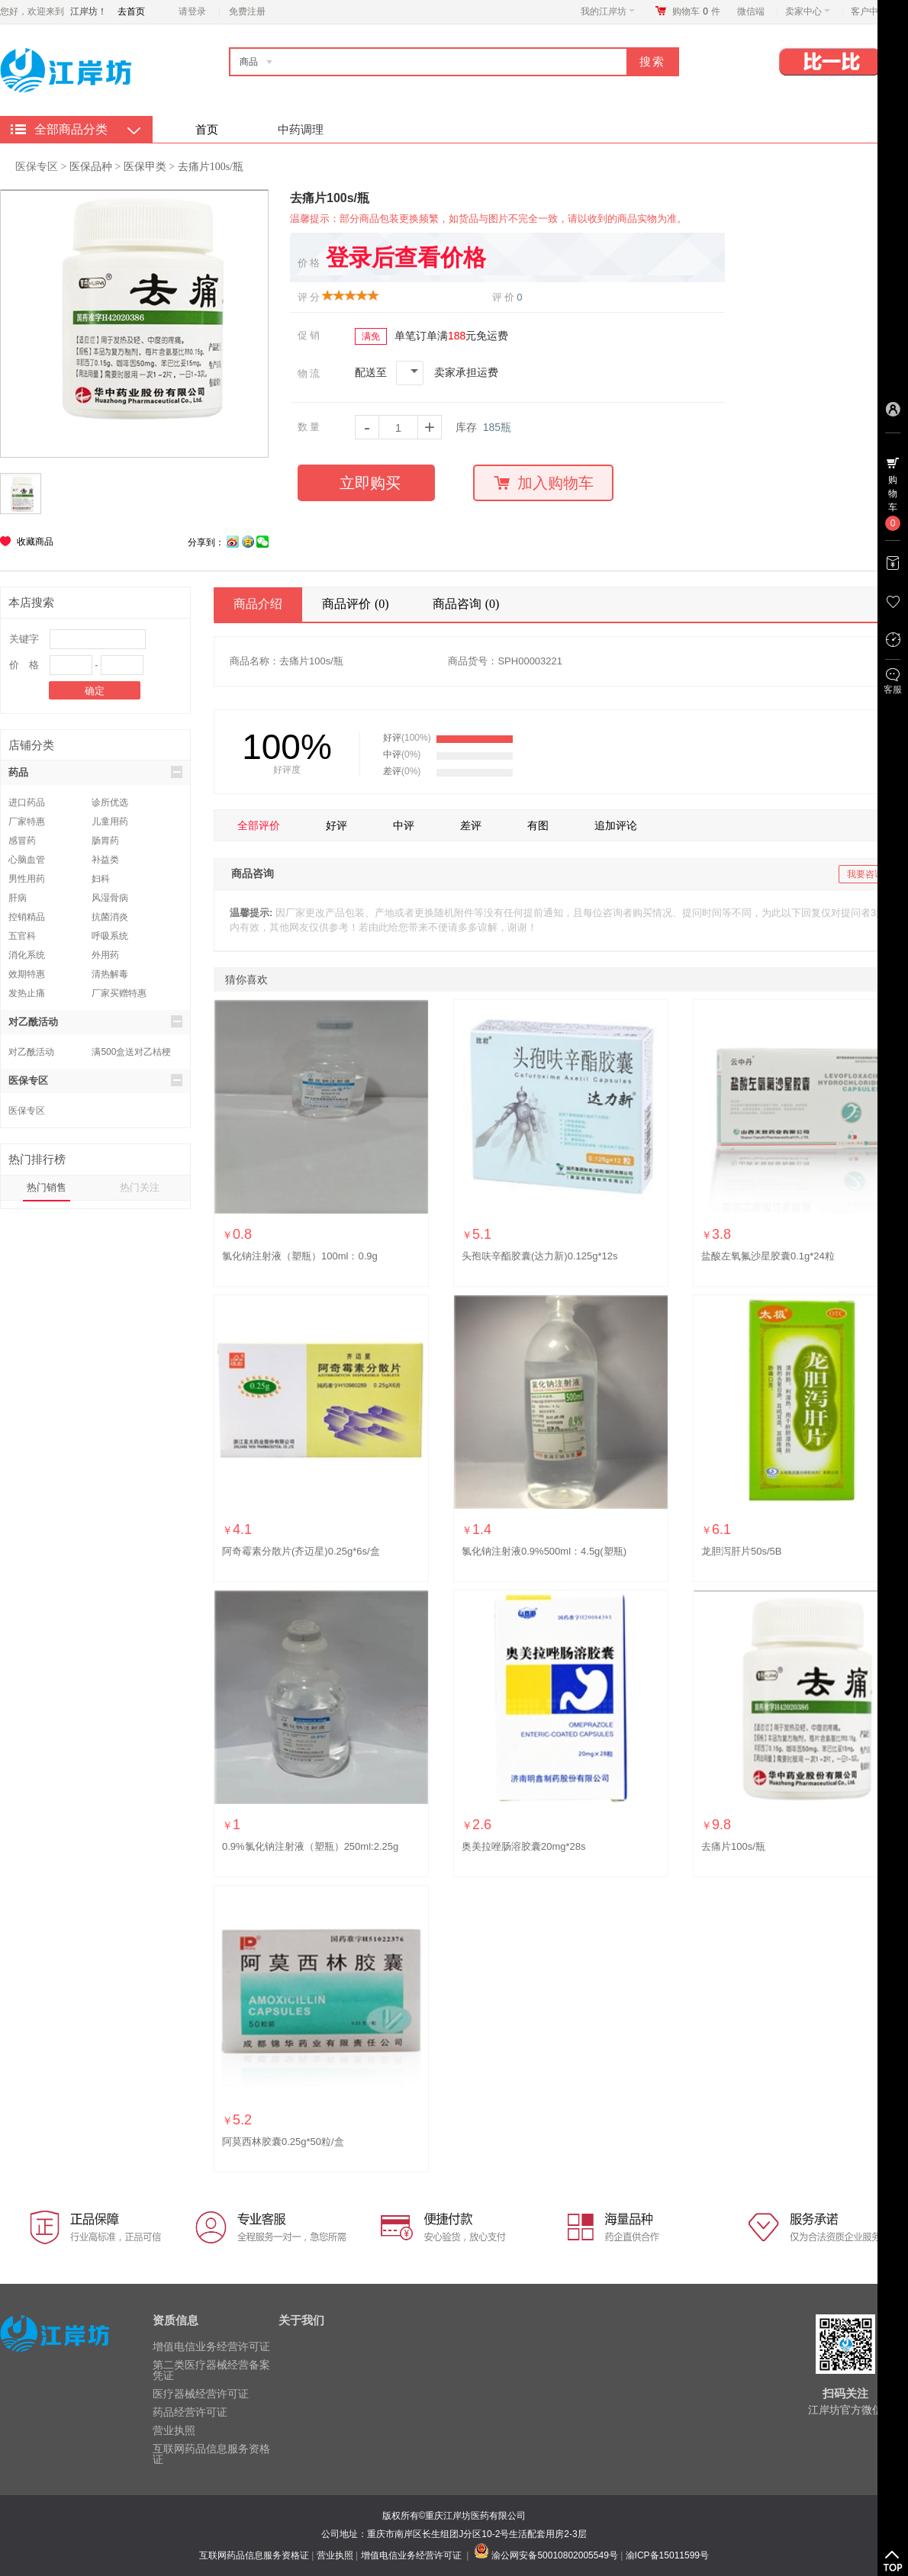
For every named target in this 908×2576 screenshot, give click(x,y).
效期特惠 (26, 974)
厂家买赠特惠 (119, 993)
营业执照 (174, 2430)
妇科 (101, 878)
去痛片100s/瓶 (210, 166)
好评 (336, 825)
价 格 (24, 665)
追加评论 (615, 825)
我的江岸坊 (608, 11)
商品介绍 (257, 603)
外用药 (105, 955)
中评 (403, 825)
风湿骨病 (110, 897)
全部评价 (258, 825)
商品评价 (357, 603)
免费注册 (247, 11)
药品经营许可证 (190, 2412)
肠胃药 (105, 840)
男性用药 (26, 878)
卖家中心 (807, 11)
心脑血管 (26, 859)
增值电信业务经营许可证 (211, 2346)
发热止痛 (26, 993)
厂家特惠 (26, 821)
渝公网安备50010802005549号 (554, 2555)
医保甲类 (145, 166)
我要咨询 (865, 874)
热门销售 (46, 1187)
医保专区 (36, 166)
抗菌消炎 (110, 917)
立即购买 (370, 482)
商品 (249, 61)
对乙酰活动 (95, 1021)
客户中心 (873, 11)
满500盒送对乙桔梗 (131, 1052)
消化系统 (26, 955)
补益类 (105, 859)
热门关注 (139, 1187)
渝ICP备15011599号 (667, 2555)
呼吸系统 (110, 936)
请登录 (192, 11)
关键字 (24, 639)
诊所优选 (110, 802)
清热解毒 (110, 974)
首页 (206, 129)
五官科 (22, 936)
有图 (538, 825)
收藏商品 (35, 541)
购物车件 (696, 11)
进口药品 (26, 802)
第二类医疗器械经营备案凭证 (211, 2370)
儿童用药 (110, 821)
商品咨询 (468, 603)
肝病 (17, 897)
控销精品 (26, 917)
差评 (470, 825)
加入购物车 (544, 483)
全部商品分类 (71, 129)
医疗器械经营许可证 (201, 2394)
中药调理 (301, 129)
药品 (95, 772)
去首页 (131, 11)
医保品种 (90, 166)
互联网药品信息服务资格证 (211, 2454)
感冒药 (22, 840)
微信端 (751, 11)
